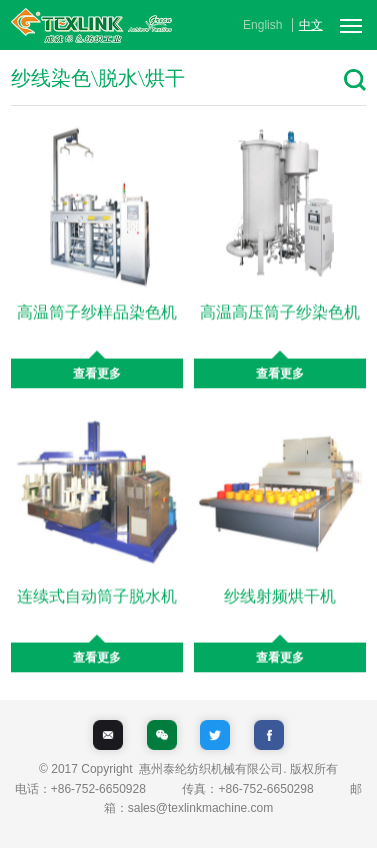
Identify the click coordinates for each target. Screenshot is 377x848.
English (262, 25)
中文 (311, 25)
